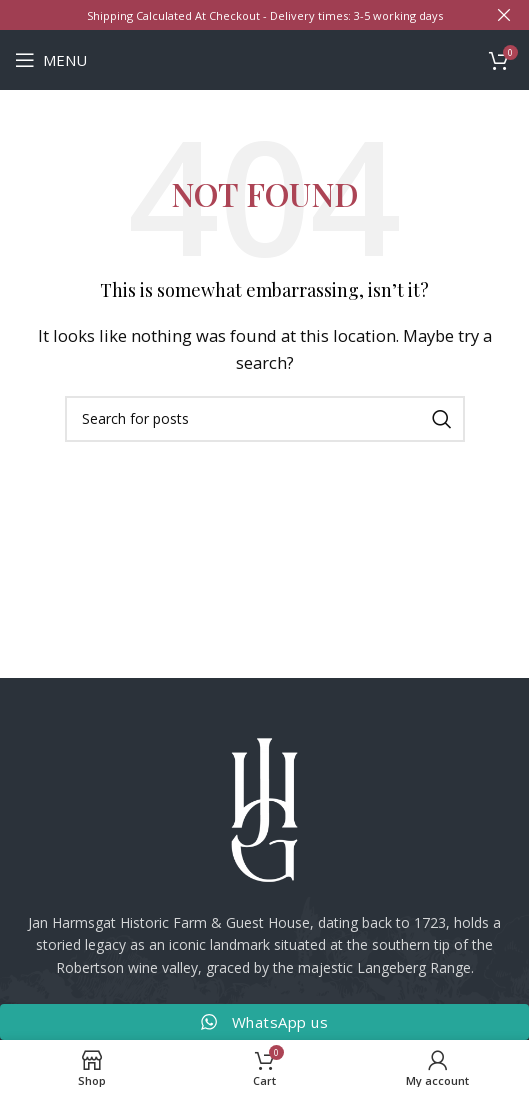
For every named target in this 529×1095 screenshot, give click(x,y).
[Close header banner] (504, 15)
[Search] (265, 419)
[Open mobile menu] (51, 60)
